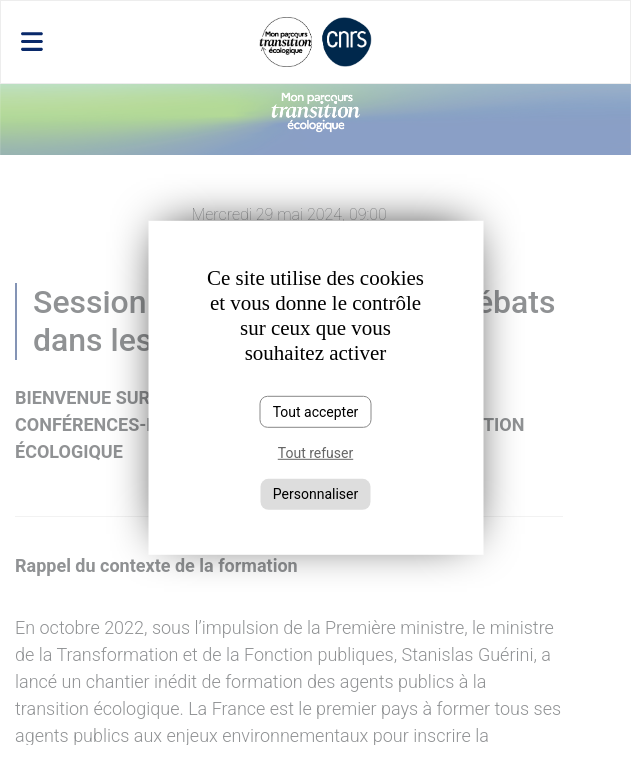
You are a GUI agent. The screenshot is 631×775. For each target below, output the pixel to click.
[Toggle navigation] (106, 42)
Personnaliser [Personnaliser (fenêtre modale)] (315, 494)
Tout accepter (316, 411)
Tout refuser (315, 453)
